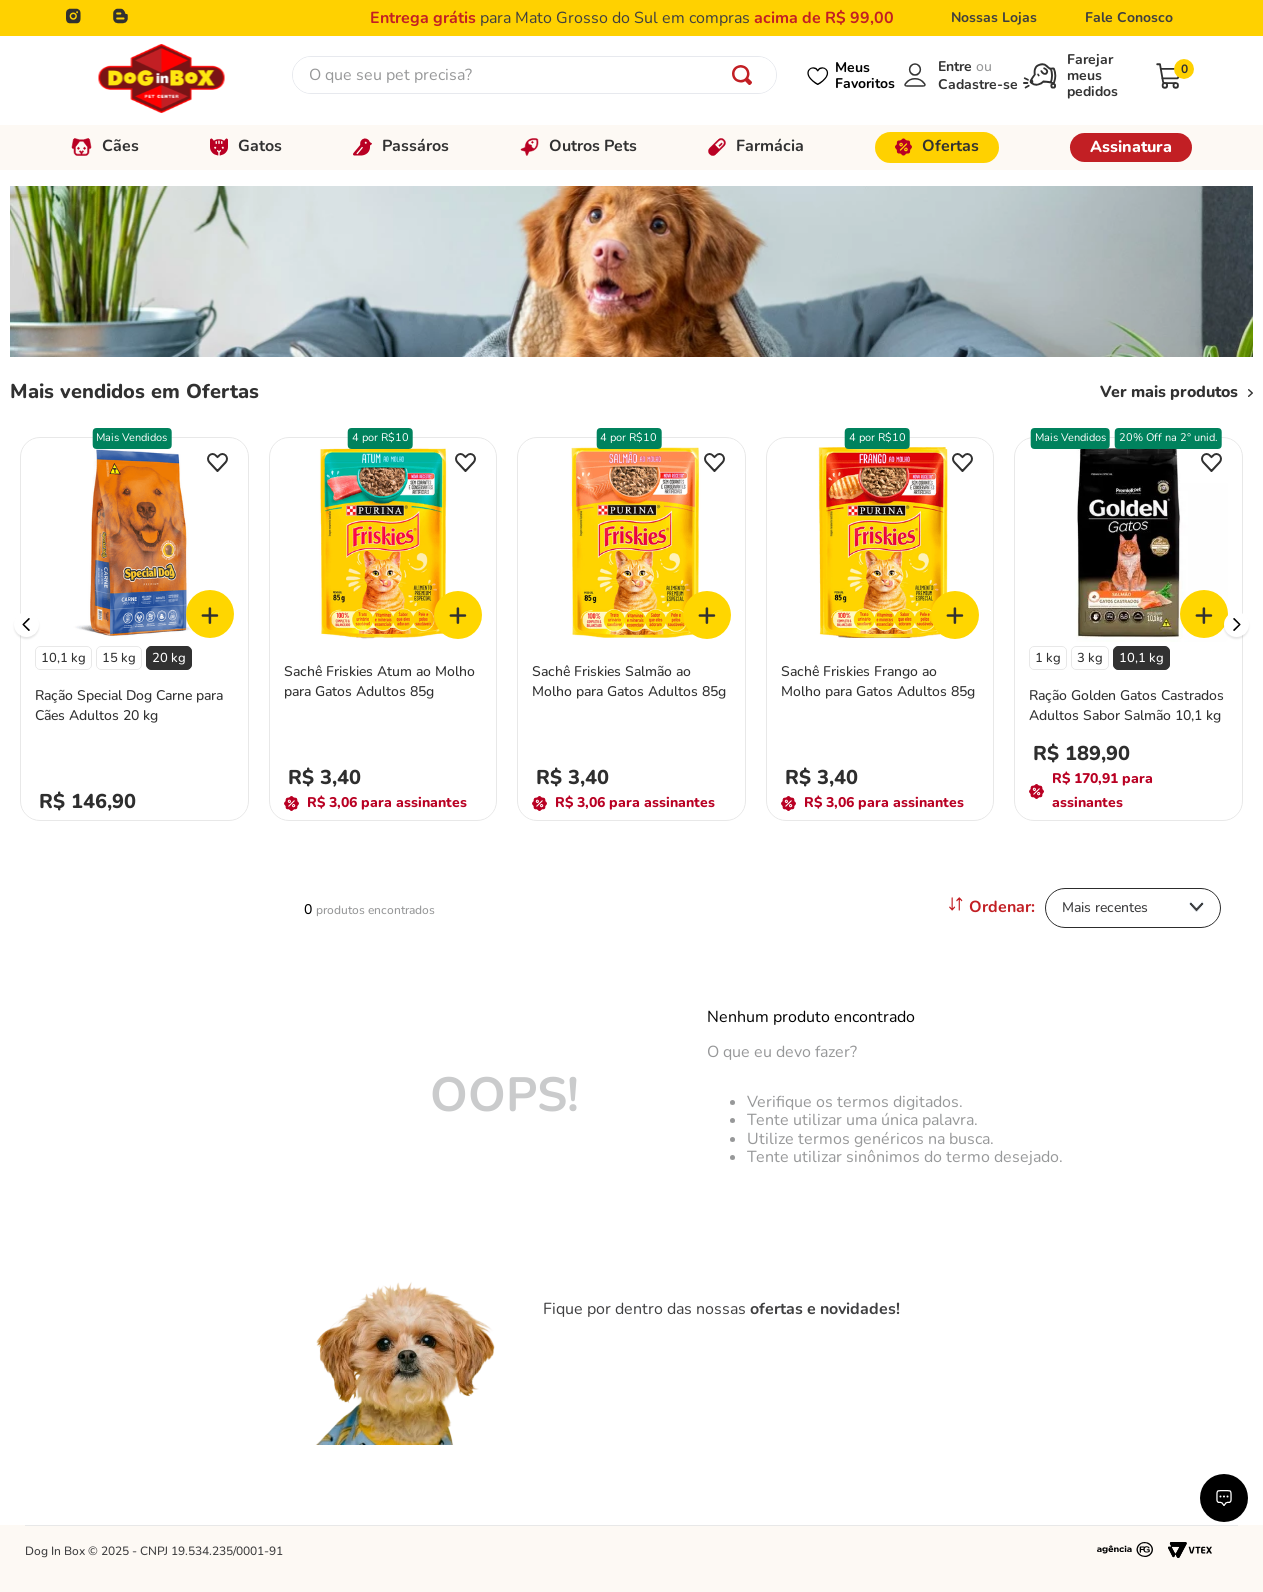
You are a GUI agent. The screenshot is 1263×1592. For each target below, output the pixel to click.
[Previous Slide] (26, 624)
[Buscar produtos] (746, 75)
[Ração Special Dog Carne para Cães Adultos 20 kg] (134, 624)
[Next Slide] (1236, 624)
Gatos (246, 146)
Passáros (401, 146)
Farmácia (756, 146)
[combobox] (534, 75)
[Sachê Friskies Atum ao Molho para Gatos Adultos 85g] (383, 624)
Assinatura (1131, 147)
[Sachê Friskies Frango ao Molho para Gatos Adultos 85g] (880, 624)
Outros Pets (578, 146)
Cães (105, 146)
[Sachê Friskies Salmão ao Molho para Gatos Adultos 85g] (631, 624)
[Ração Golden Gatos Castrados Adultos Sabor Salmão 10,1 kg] (1128, 624)
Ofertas (937, 146)
